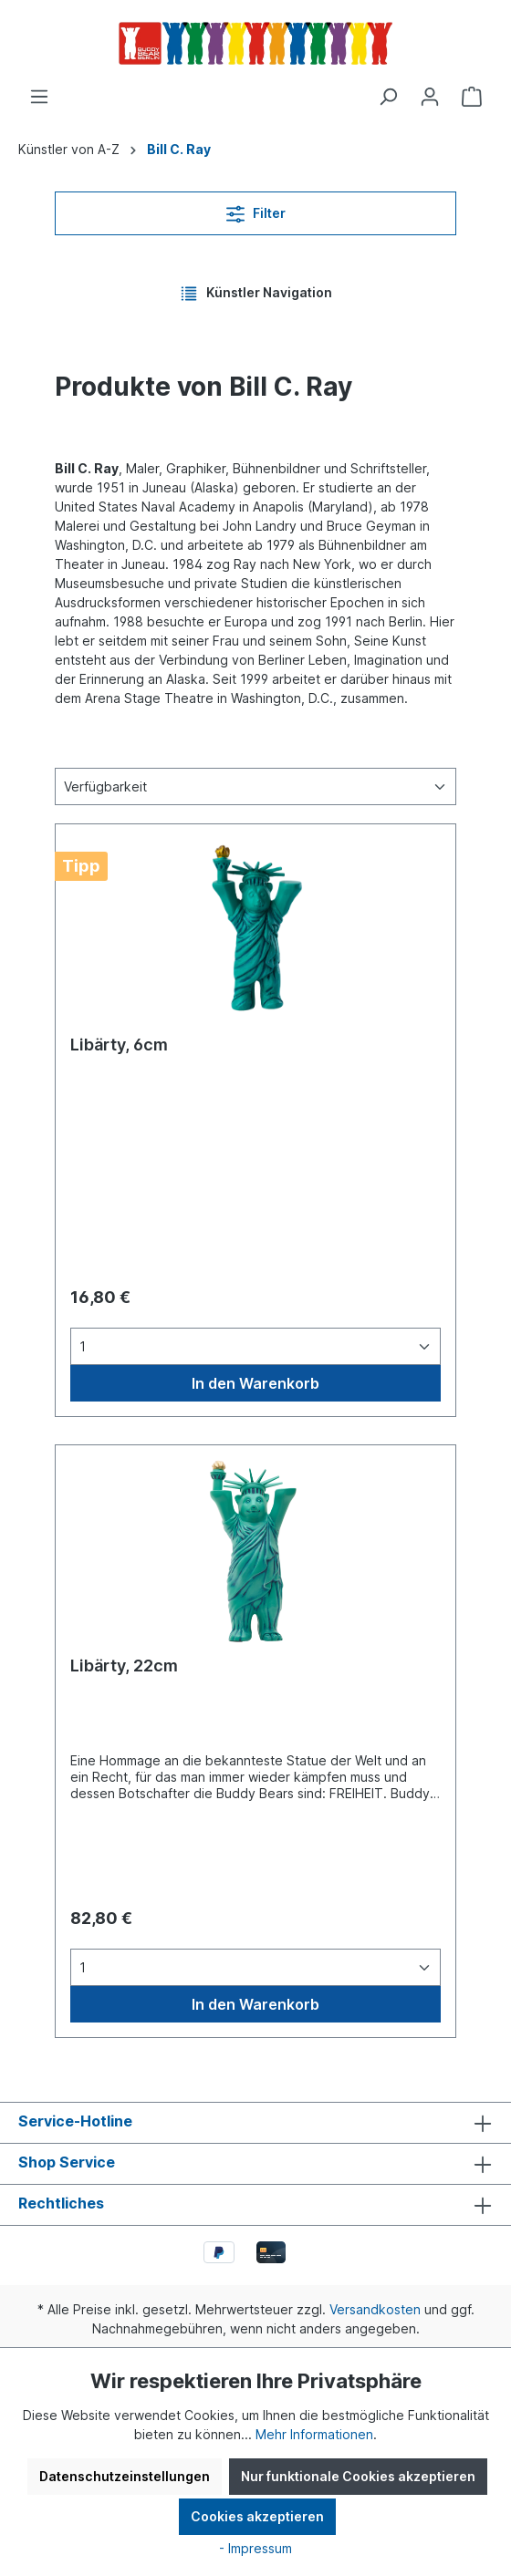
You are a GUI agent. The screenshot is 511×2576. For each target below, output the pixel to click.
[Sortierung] (255, 786)
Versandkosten (375, 2309)
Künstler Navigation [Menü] (256, 289)
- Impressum (255, 2548)
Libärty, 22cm (124, 1665)
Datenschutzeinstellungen (124, 2476)
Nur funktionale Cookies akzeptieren (358, 2476)
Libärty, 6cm (119, 1044)
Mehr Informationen (314, 2434)
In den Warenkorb (255, 1383)
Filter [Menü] (256, 210)
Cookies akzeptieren (257, 2516)
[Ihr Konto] (430, 96)
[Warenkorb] (472, 96)
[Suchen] (388, 96)
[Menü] (39, 96)
